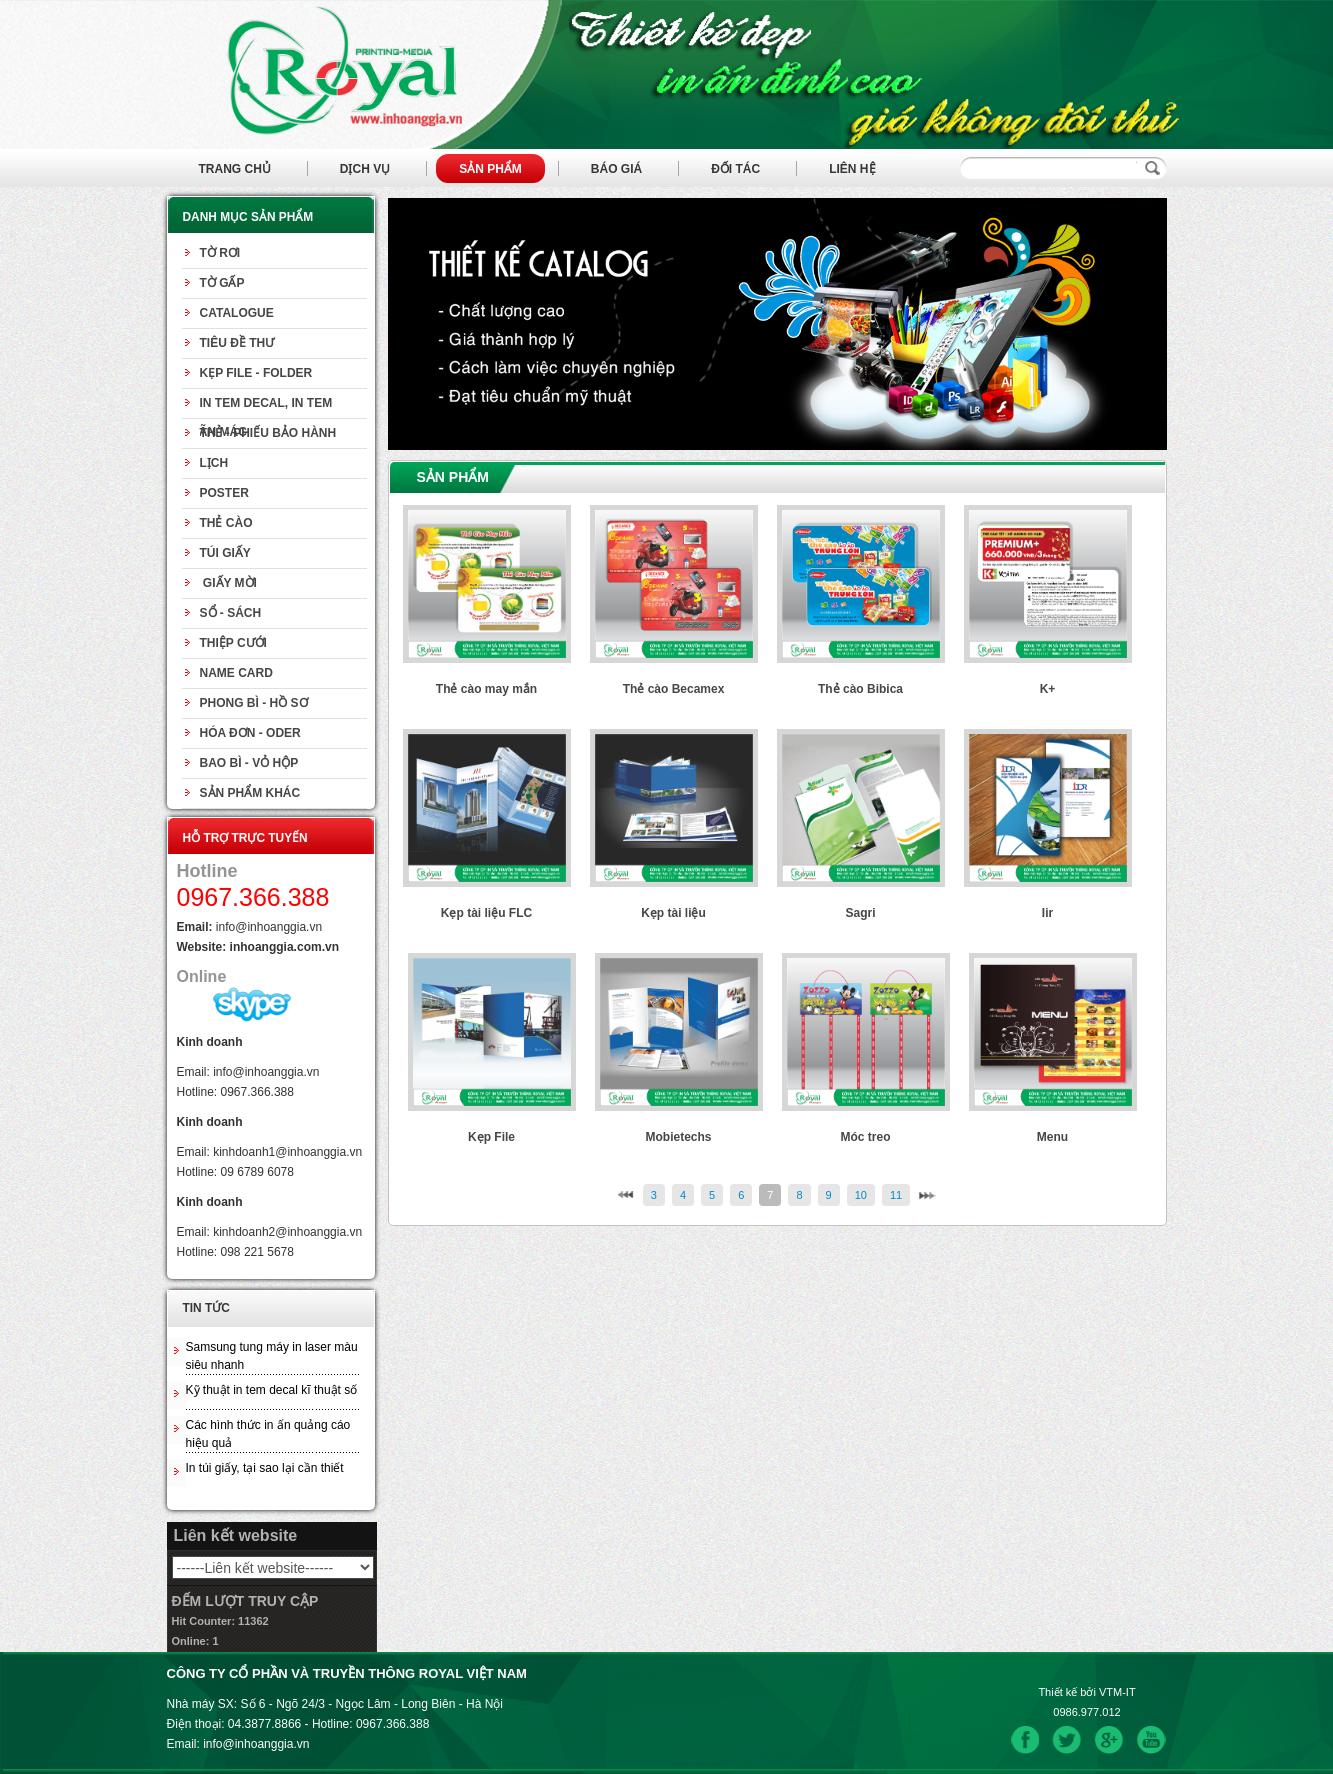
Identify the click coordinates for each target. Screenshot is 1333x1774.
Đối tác (735, 169)
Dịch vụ (365, 169)
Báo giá (616, 169)
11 (896, 1195)
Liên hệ (852, 169)
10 (861, 1195)
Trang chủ (235, 169)
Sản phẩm (490, 169)
